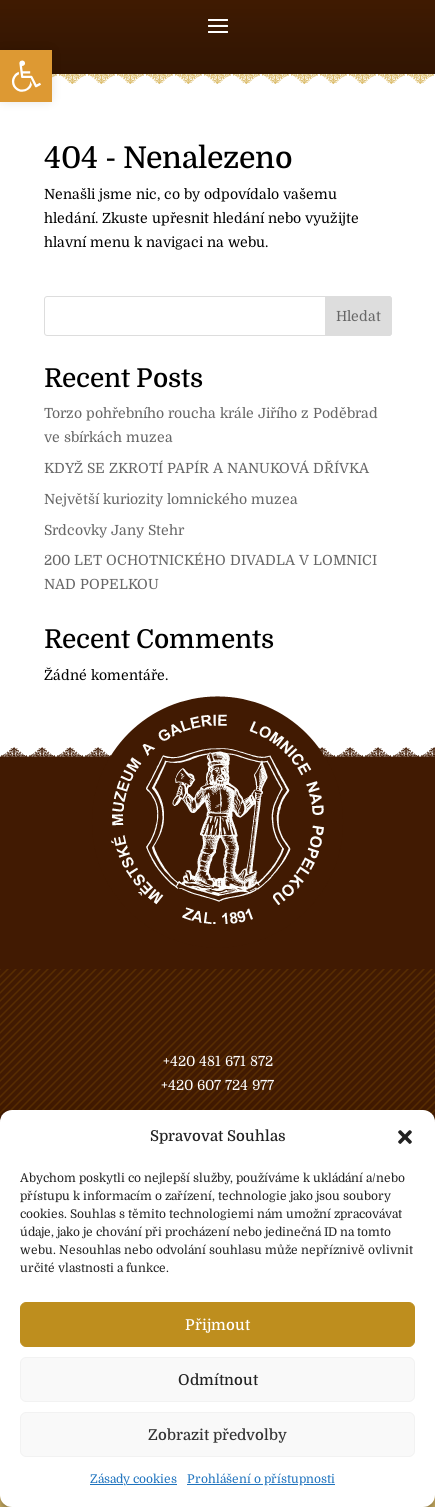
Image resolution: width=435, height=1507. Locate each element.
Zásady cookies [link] (133, 1479)
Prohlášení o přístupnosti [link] (261, 1479)
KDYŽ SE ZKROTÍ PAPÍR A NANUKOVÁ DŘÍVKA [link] (206, 468)
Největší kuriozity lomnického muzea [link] (171, 499)
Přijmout (217, 1325)
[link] (26, 76)
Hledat (358, 316)
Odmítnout (218, 1380)
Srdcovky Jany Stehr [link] (114, 530)
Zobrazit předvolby (217, 1435)
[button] (405, 1137)
